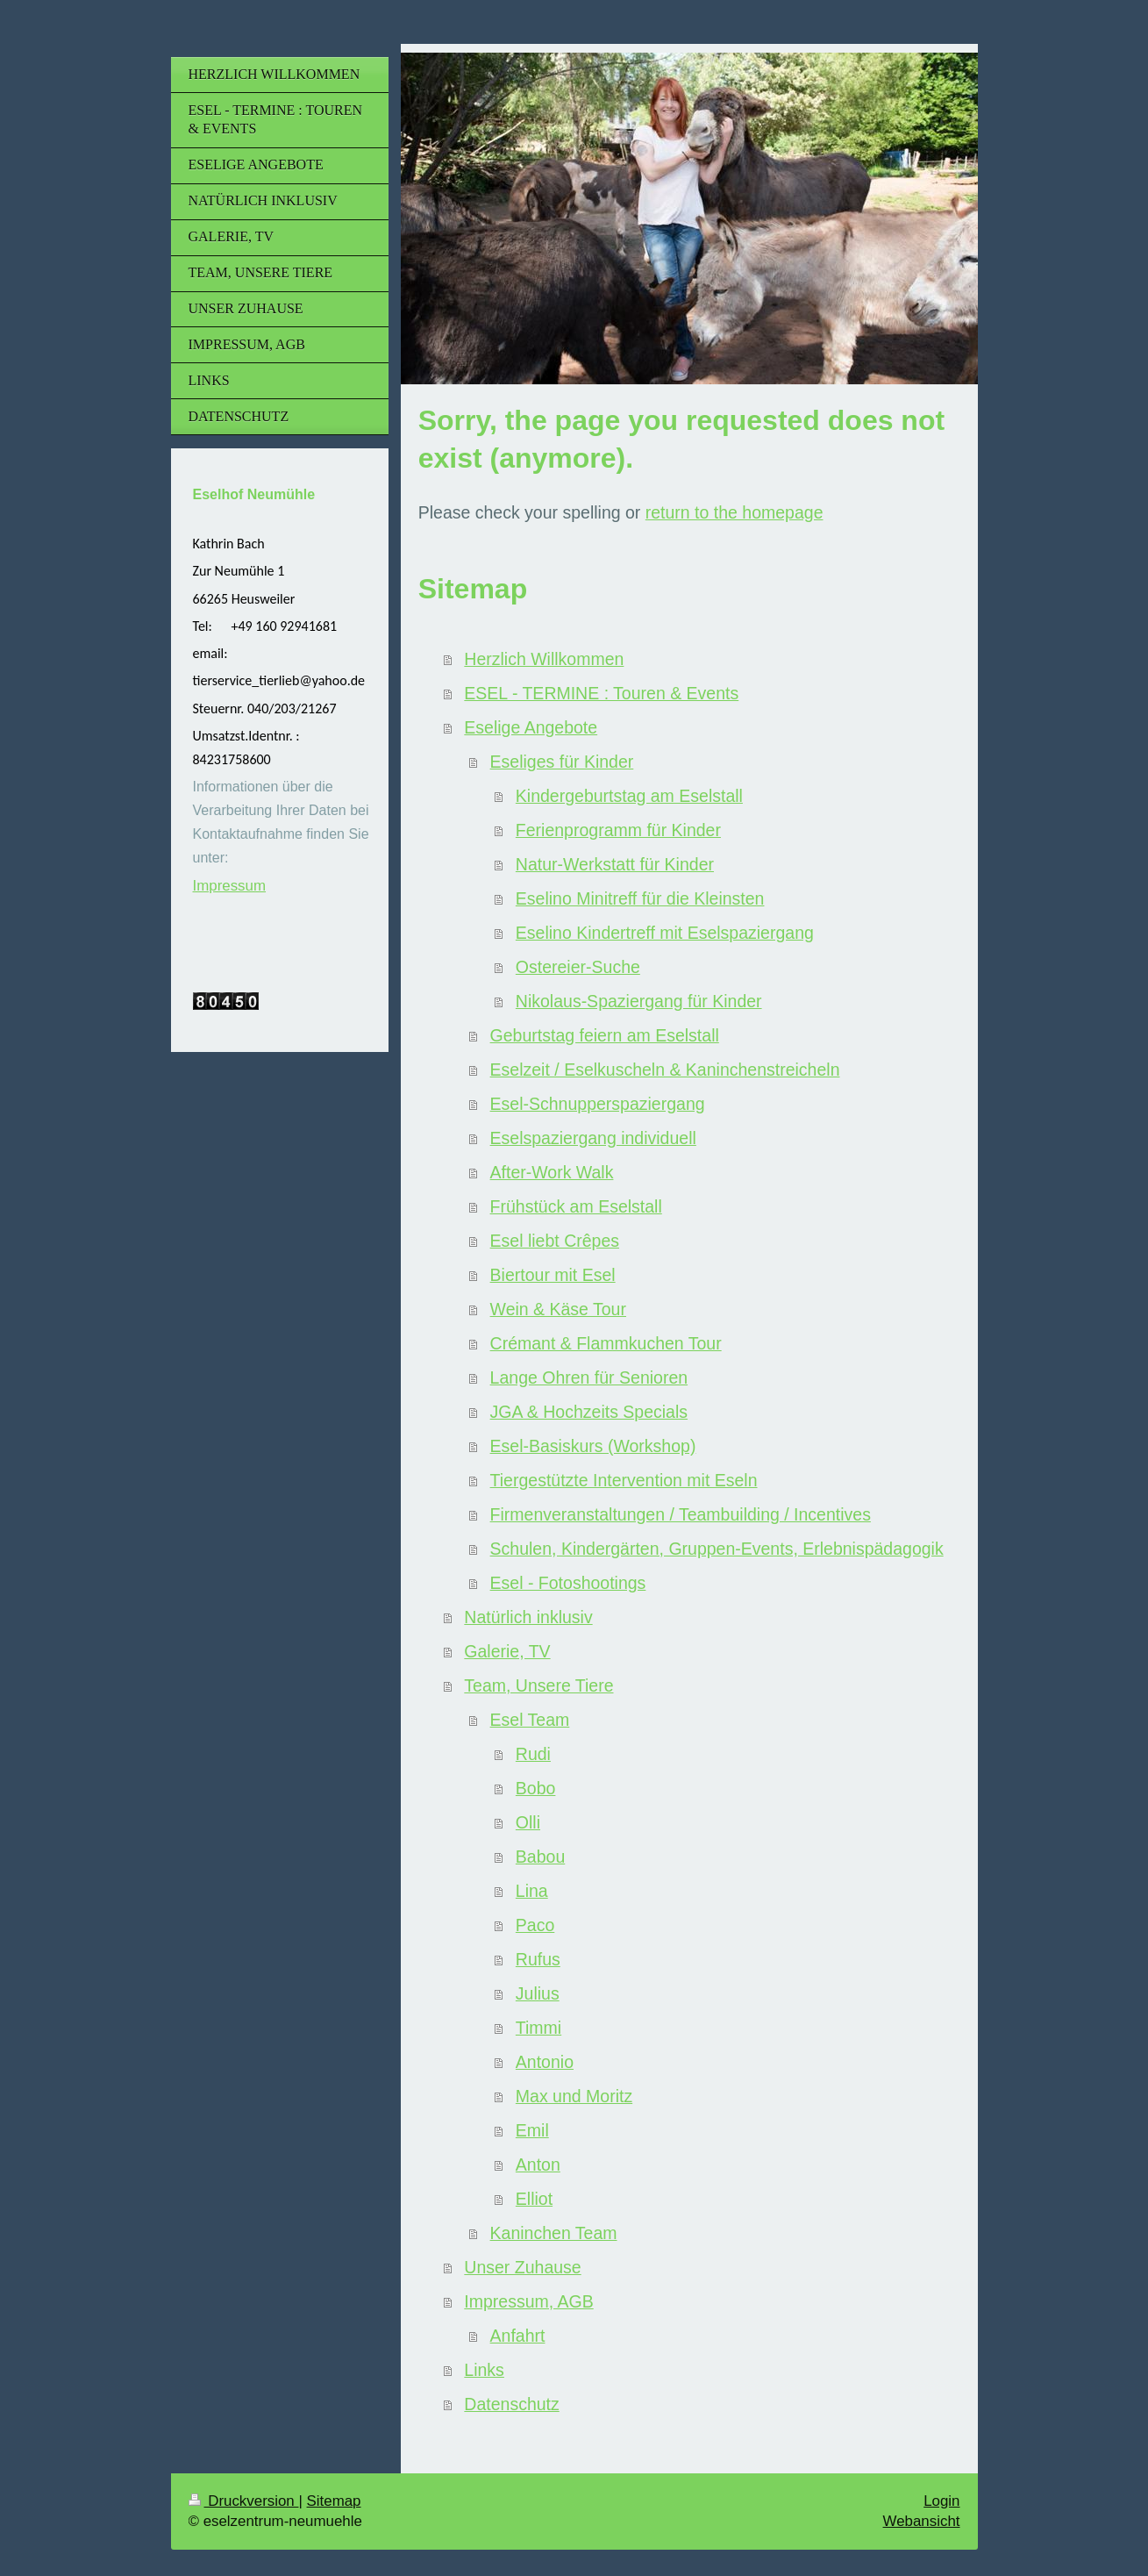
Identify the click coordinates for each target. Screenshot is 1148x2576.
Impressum (230, 885)
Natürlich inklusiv (528, 1617)
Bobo (536, 1788)
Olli (528, 1822)
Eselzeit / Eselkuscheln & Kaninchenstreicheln (665, 1069)
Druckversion (244, 2501)
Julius (538, 1993)
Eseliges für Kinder (562, 761)
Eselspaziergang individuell (593, 1138)
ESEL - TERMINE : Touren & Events (601, 693)
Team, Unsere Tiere (538, 1685)
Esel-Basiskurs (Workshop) (593, 1446)
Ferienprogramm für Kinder (618, 830)
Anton (538, 2164)
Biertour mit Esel (553, 1274)
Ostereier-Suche (578, 967)
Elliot (534, 2198)
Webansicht (921, 2521)
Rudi (533, 1754)
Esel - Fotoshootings (568, 1582)
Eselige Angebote (530, 727)
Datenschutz (511, 2404)
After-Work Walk (552, 1172)
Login (941, 2501)
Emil (532, 2130)
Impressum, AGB (528, 2301)
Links (484, 2369)
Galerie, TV (507, 1651)
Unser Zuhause (522, 2267)
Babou (540, 1856)
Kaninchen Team (553, 2233)
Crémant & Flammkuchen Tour (606, 1343)
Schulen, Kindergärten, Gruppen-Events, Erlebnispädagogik (717, 1548)
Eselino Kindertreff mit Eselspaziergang (665, 932)
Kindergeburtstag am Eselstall (629, 795)
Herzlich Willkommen (544, 659)
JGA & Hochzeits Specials (589, 1411)
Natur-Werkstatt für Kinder (615, 864)
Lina (532, 1890)
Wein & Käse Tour (558, 1309)
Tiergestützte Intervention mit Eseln (624, 1480)
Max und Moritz (574, 2096)
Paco (535, 1925)
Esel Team (530, 1719)
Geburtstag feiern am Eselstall (604, 1035)
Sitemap (334, 2501)
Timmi (538, 2027)
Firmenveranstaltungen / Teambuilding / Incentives (680, 1514)
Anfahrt (517, 2335)
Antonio (545, 2062)
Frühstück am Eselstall (576, 1206)
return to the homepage (734, 512)
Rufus (538, 1959)
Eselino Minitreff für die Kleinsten (640, 898)
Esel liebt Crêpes (554, 1240)
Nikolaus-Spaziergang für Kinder (639, 1001)
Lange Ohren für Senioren (589, 1377)
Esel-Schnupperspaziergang (597, 1103)
